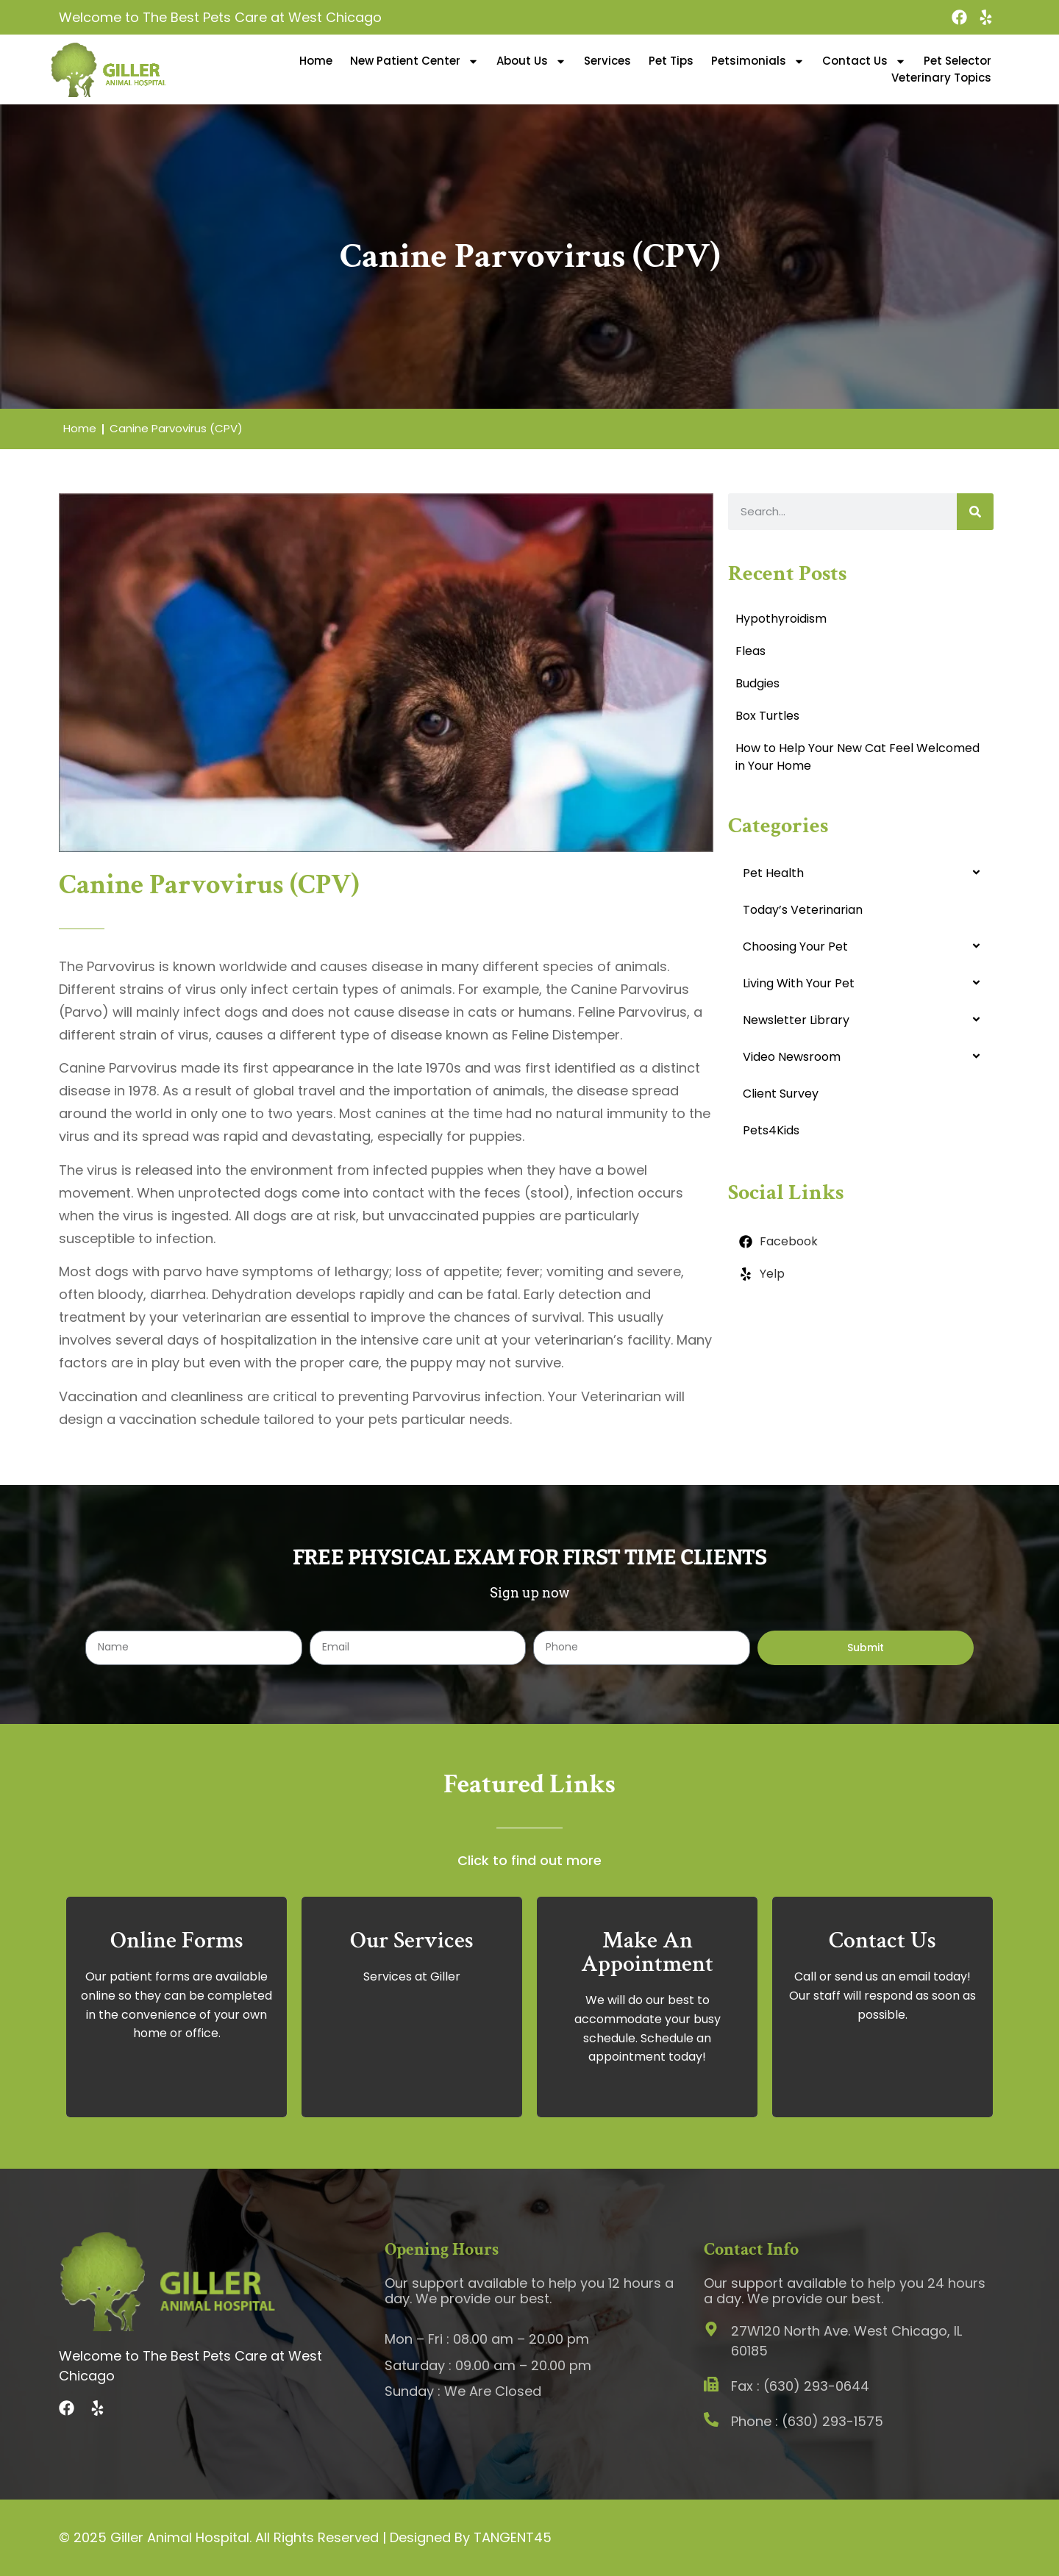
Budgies (757, 683)
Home (315, 60)
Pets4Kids (771, 1130)
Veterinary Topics (941, 77)
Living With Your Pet (799, 983)
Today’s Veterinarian (803, 909)
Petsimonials (758, 61)
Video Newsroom (792, 1056)
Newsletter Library (796, 1020)
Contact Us (864, 61)
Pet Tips (671, 60)
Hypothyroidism (781, 618)
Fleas (750, 651)
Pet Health (773, 873)
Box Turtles (767, 715)
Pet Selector (957, 60)
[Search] (975, 511)
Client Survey (781, 1093)
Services (607, 60)
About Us (531, 61)
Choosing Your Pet (795, 946)
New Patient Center (414, 61)
